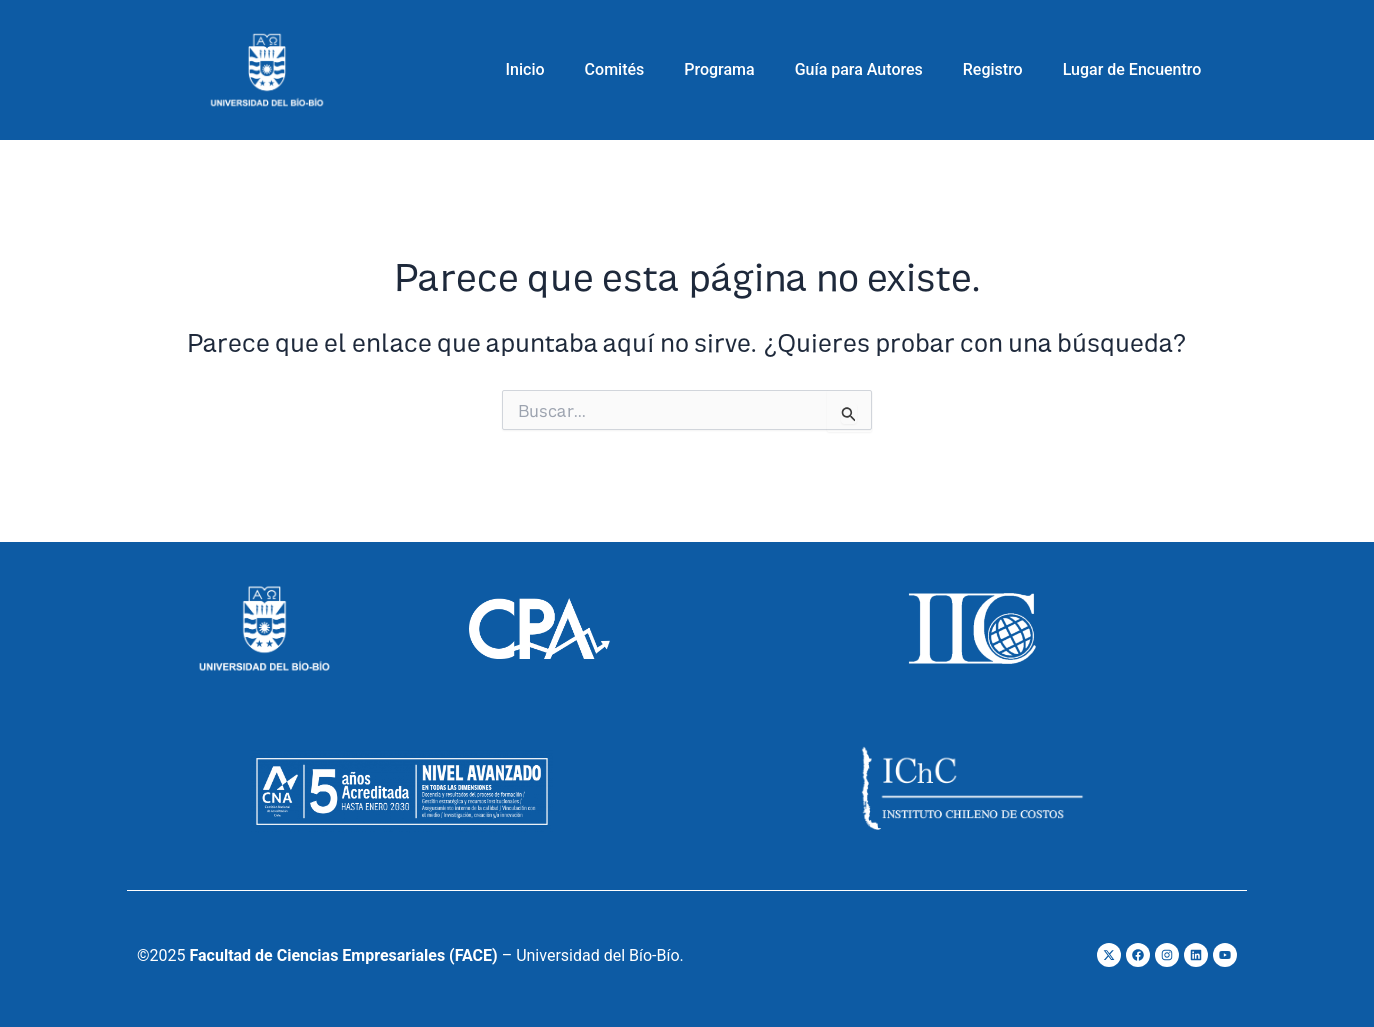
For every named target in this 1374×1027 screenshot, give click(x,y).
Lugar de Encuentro (1132, 69)
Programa (719, 69)
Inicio (525, 69)
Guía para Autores (859, 69)
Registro (993, 69)
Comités (615, 69)
